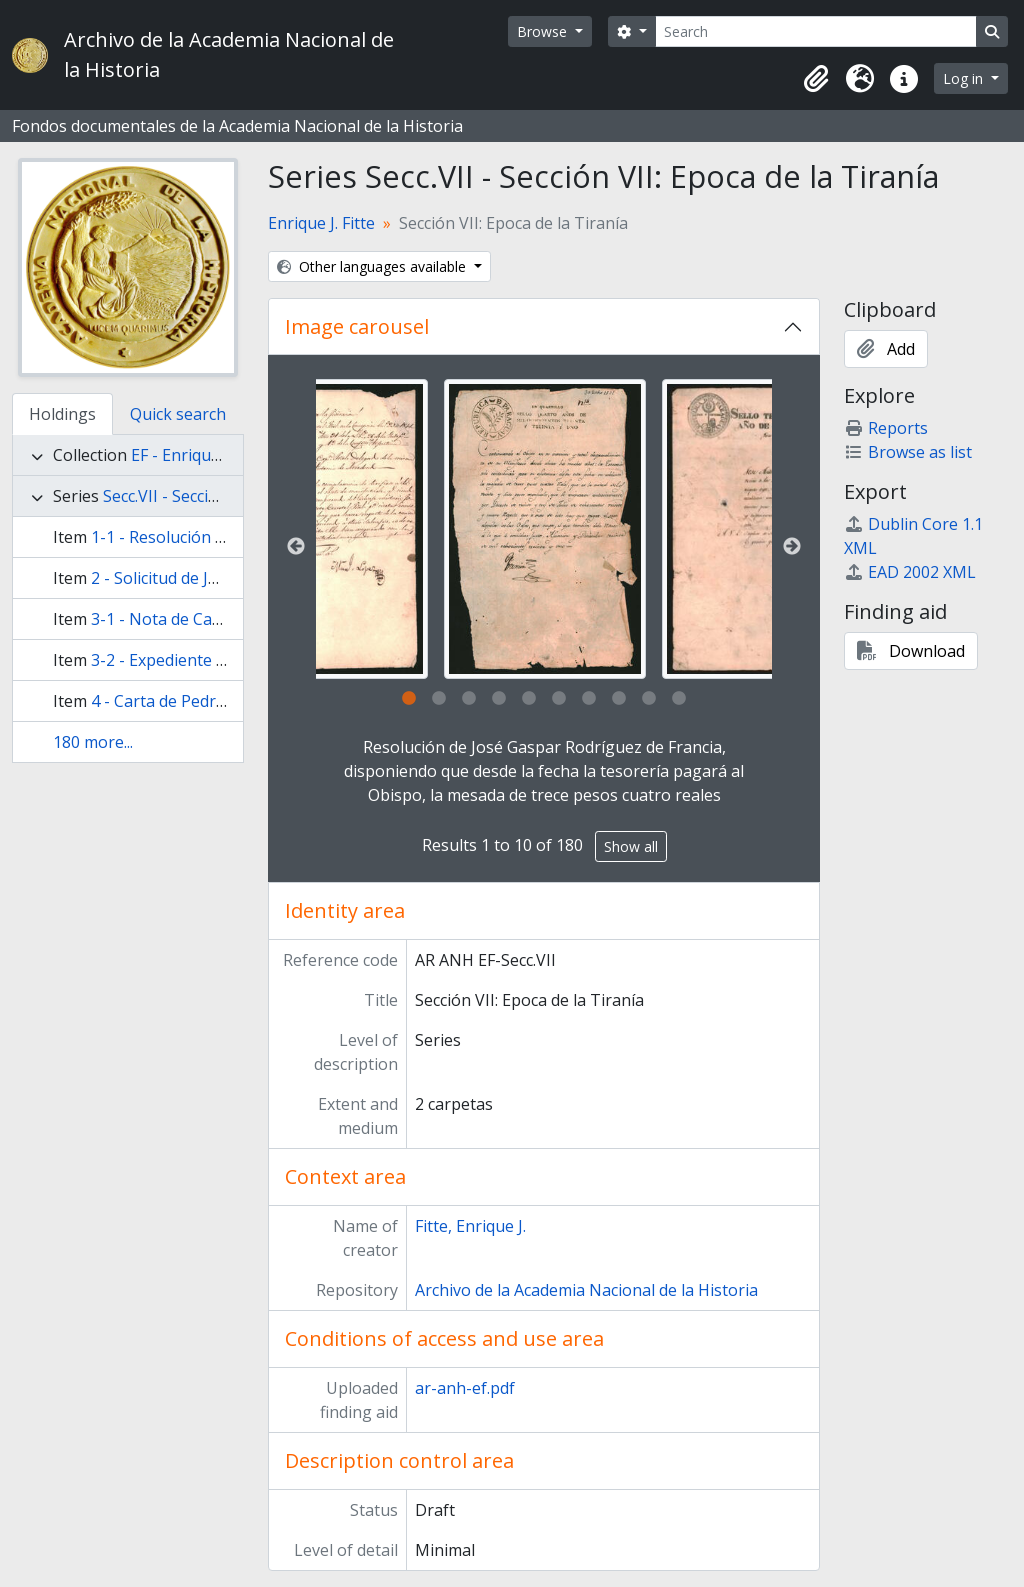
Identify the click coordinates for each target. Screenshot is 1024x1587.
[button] (816, 79)
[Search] (816, 31)
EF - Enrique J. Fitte (200, 455)
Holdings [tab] (62, 414)
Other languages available (373, 266)
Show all (631, 846)
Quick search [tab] (178, 414)
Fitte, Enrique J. (470, 1226)
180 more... (93, 742)
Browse (544, 31)
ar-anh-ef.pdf (465, 1388)
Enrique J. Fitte (321, 223)
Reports (886, 428)
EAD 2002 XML (910, 572)
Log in (965, 78)
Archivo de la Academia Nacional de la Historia (586, 1290)
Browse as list (908, 452)
